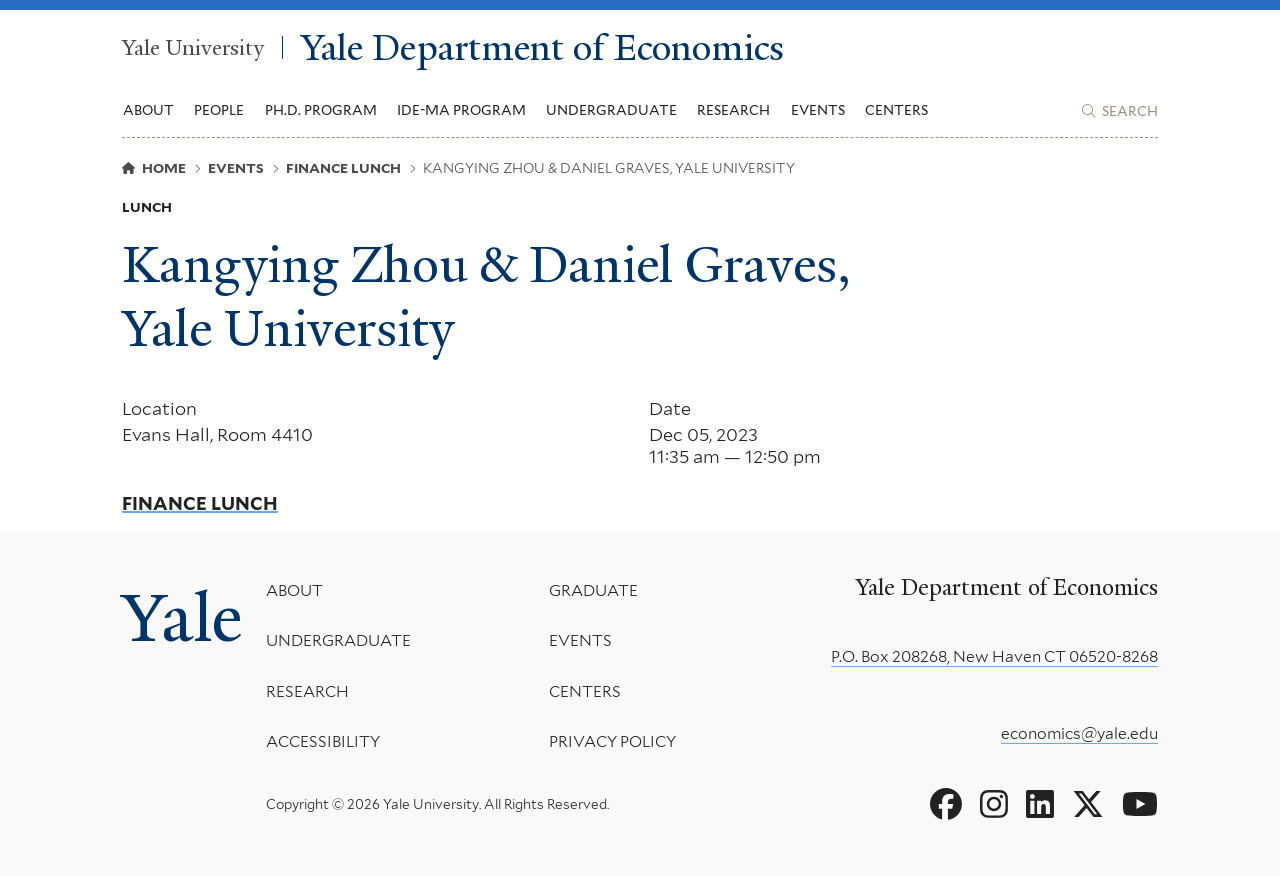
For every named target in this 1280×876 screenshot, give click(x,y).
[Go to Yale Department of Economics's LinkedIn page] (1040, 805)
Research (307, 691)
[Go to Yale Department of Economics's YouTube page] (1140, 805)
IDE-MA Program (461, 110)
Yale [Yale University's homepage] (182, 617)
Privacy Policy (611, 741)
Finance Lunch (200, 504)
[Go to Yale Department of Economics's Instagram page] (994, 805)
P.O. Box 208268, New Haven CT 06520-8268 (994, 656)
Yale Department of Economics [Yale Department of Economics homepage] (542, 47)
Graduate (592, 590)
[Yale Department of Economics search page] (1120, 111)
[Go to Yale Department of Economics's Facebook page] (946, 805)
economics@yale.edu (1079, 733)
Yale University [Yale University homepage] (193, 47)
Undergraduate (338, 640)
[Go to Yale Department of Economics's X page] (1088, 805)
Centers (896, 110)
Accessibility (323, 741)
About (294, 590)
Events (818, 110)
